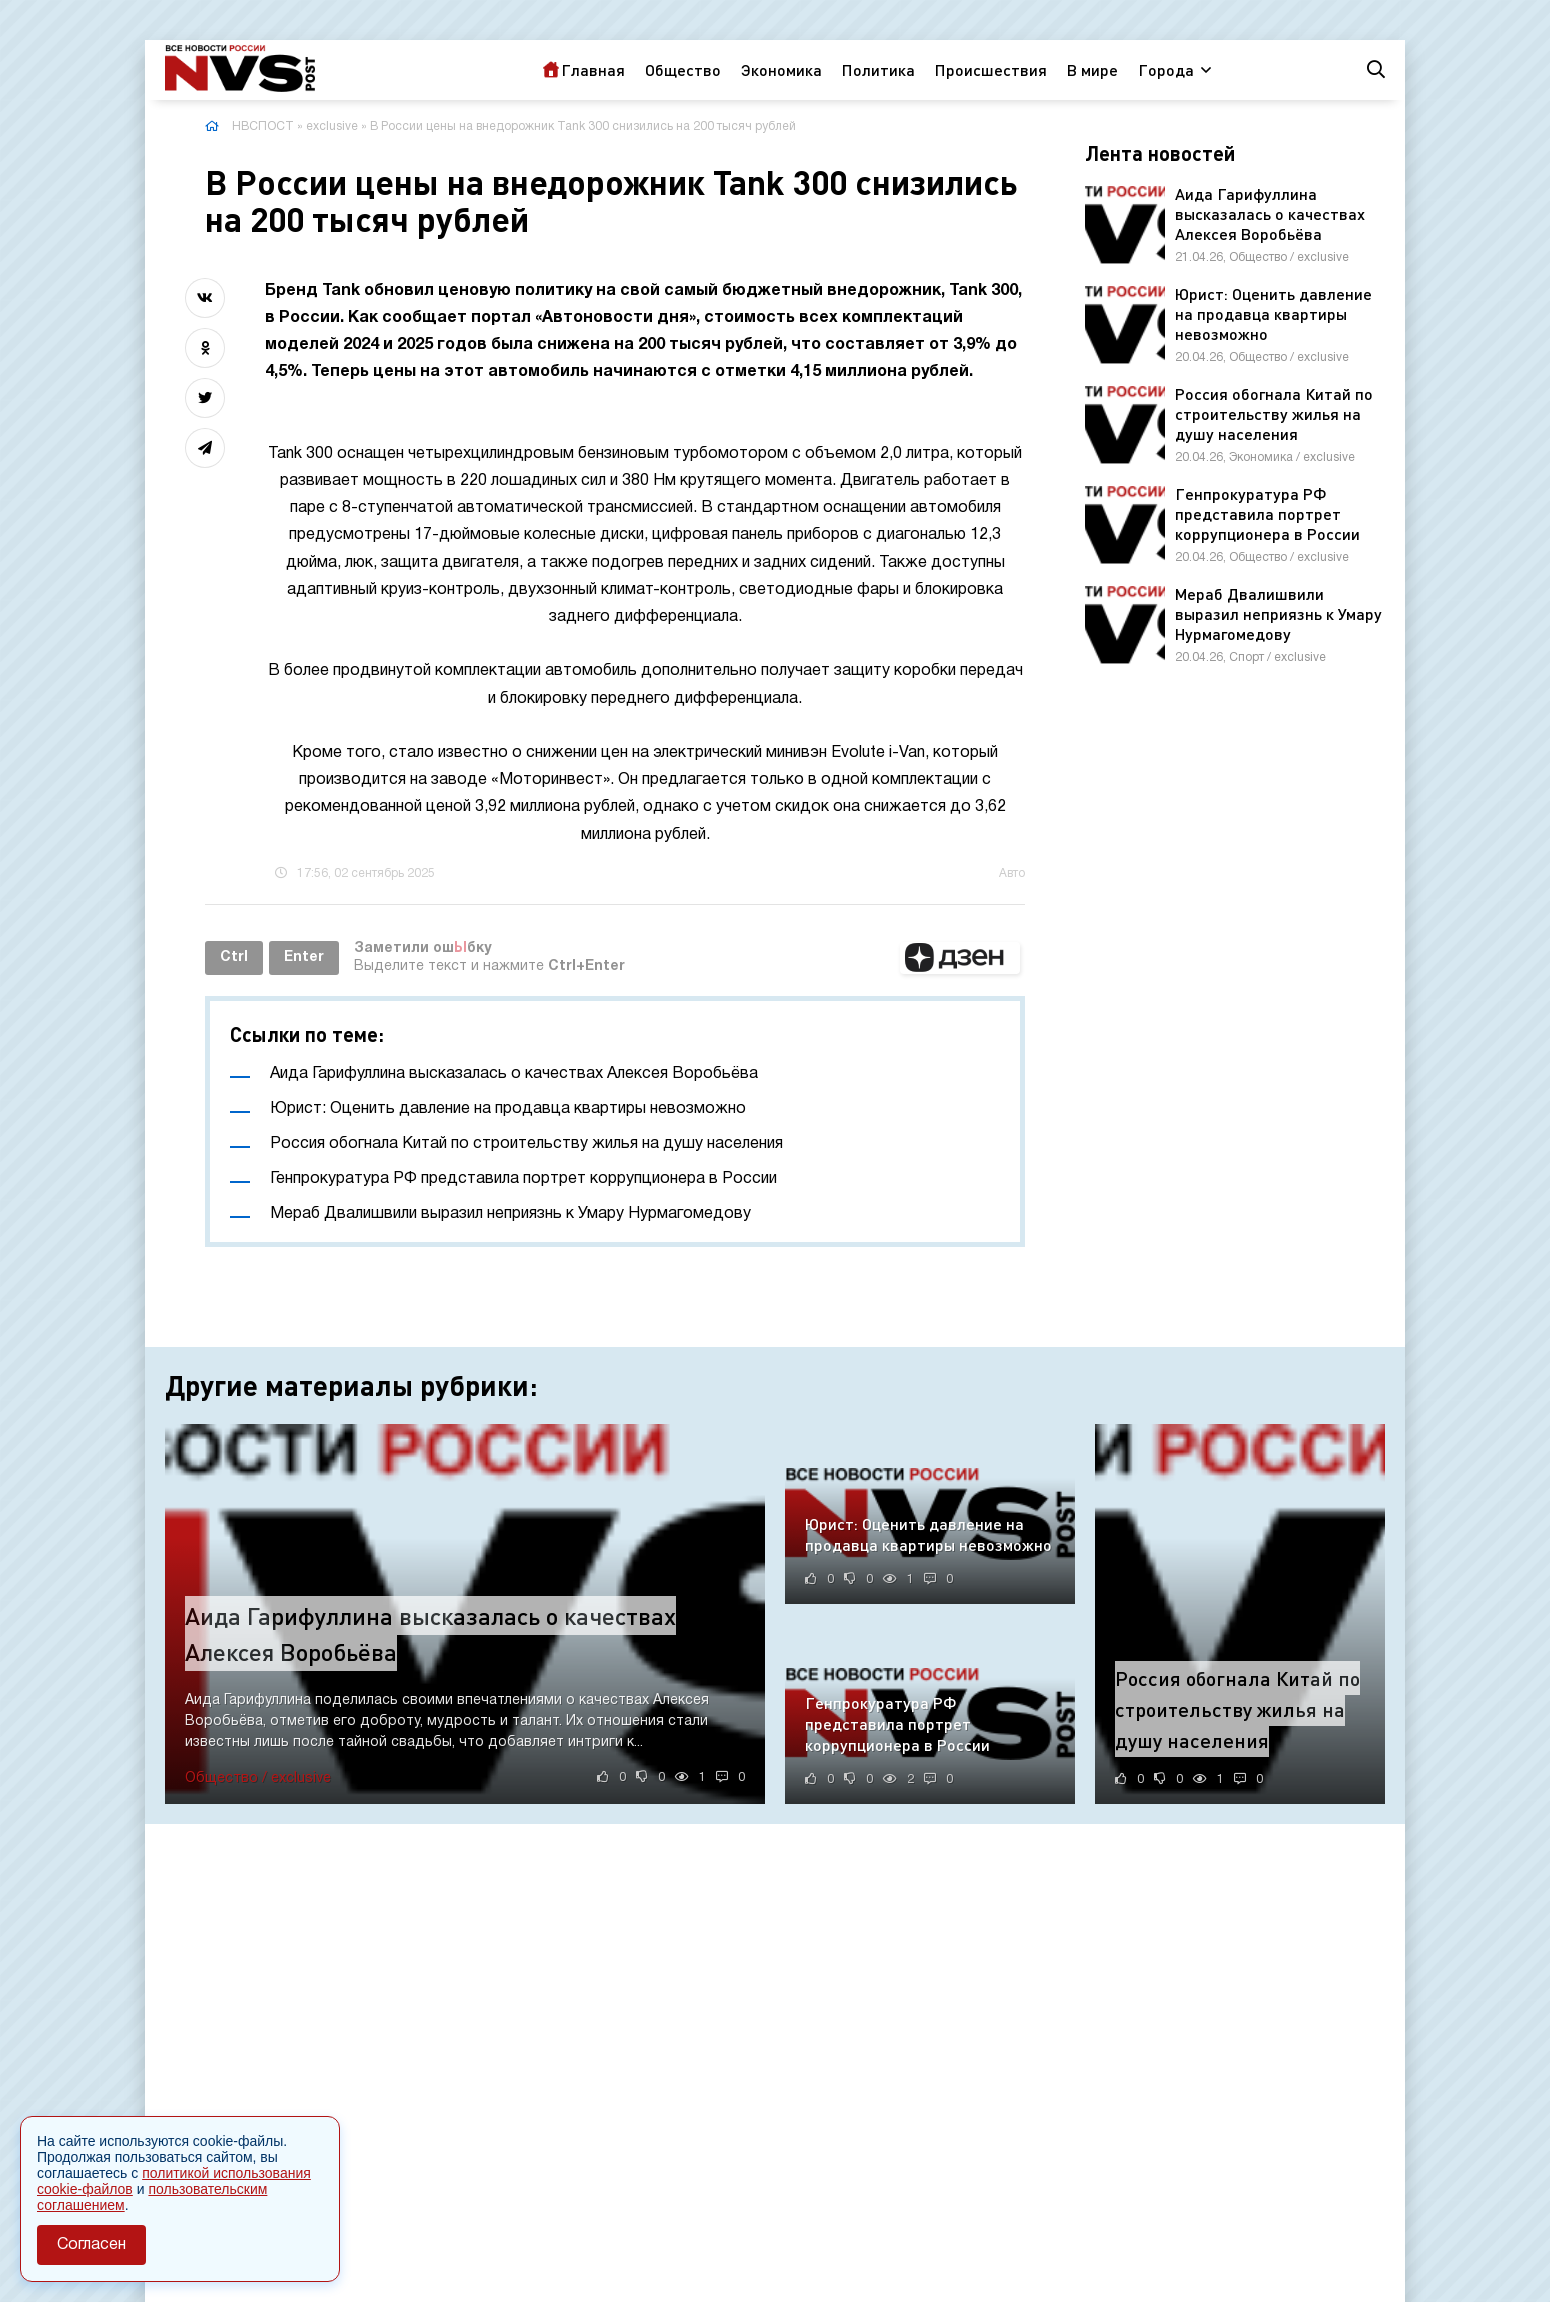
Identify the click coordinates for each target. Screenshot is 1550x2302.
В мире (1092, 69)
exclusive (332, 126)
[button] (960, 958)
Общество (683, 69)
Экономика (781, 69)
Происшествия (991, 69)
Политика (878, 69)
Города (1166, 69)
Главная (593, 69)
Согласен (91, 2245)
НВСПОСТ (263, 126)
